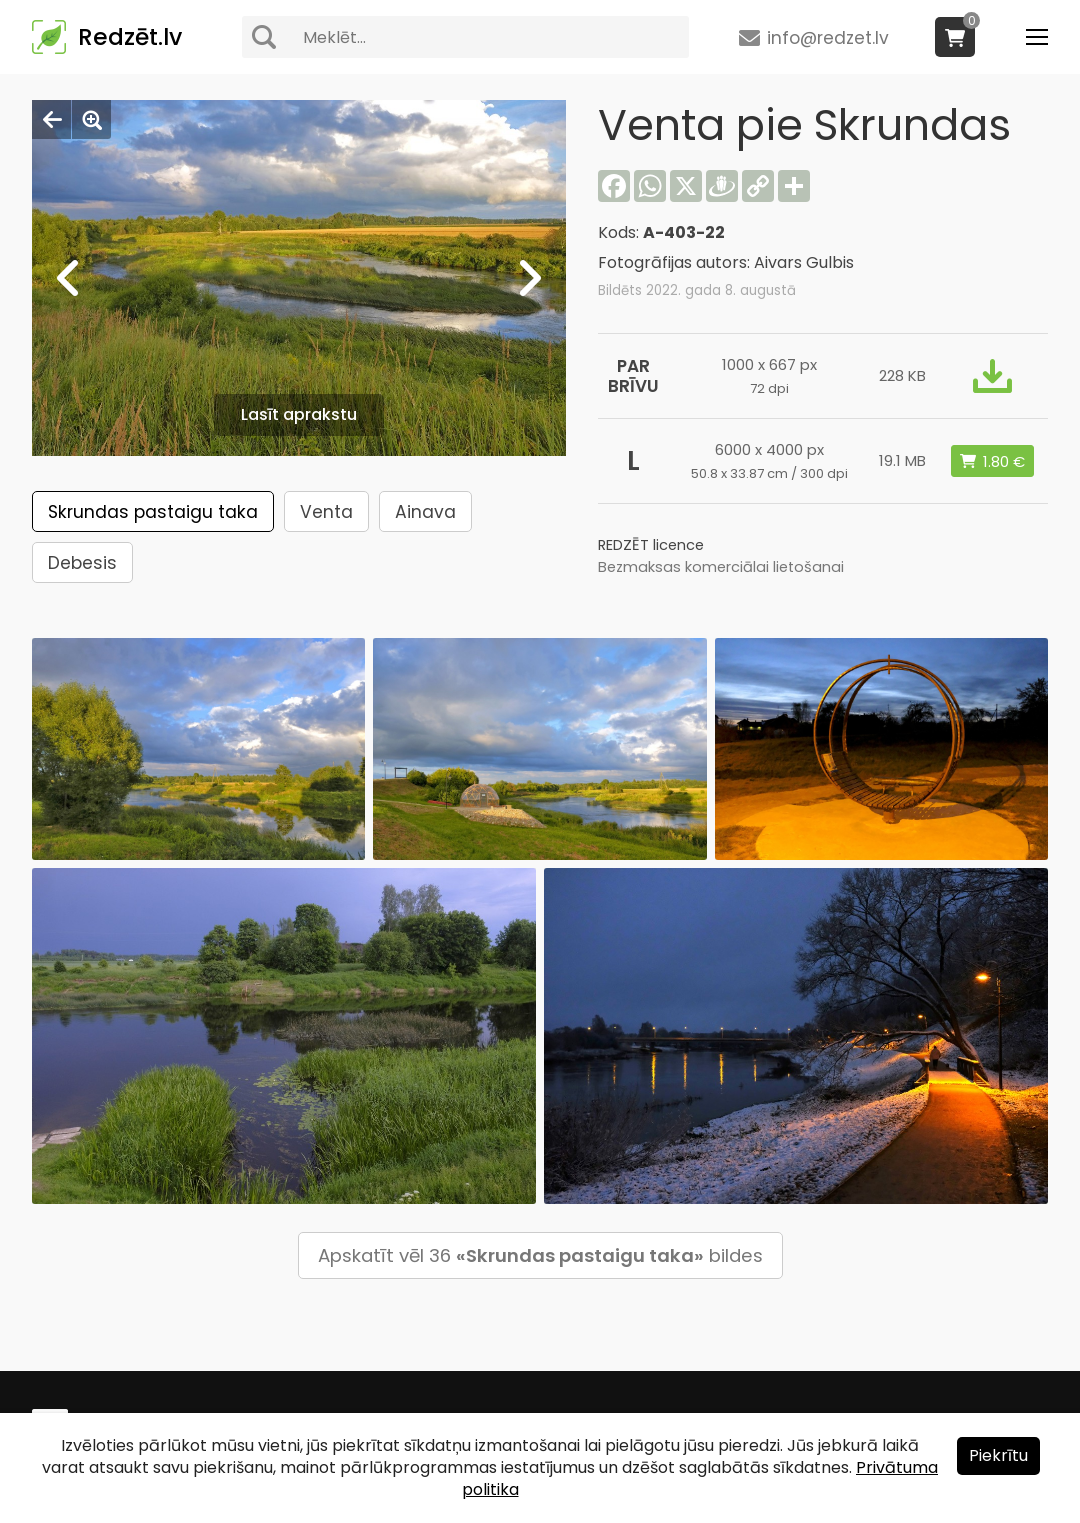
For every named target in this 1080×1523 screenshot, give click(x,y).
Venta (326, 512)
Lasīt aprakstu (299, 414)
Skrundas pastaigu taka (153, 512)
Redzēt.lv (130, 37)
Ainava (425, 512)
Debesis (82, 563)
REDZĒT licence (651, 545)
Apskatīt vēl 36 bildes (540, 1255)
